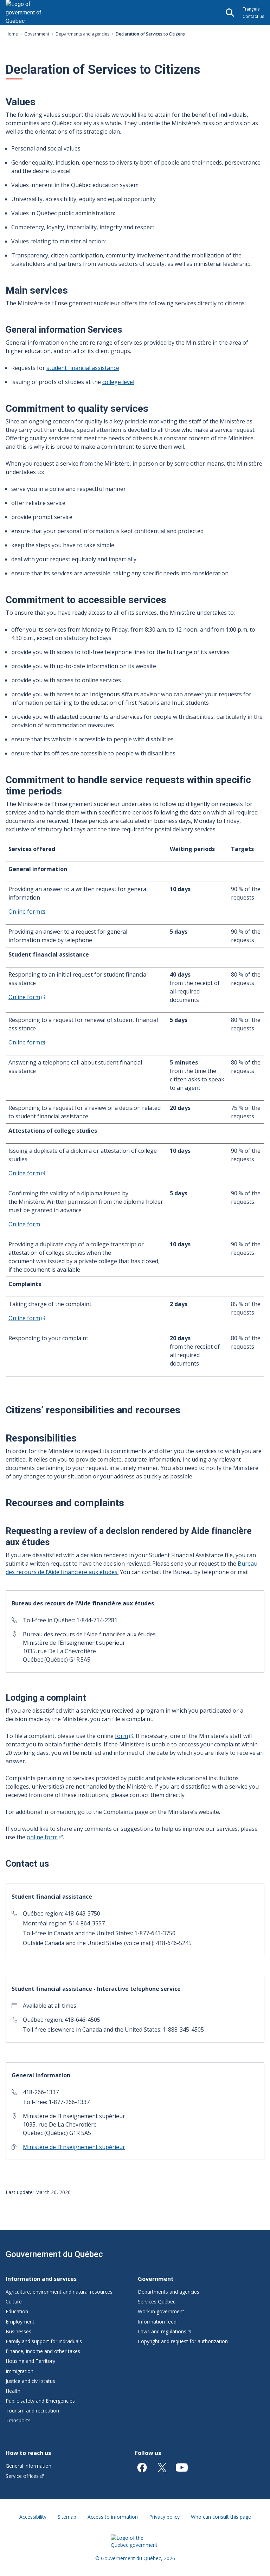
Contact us (253, 16)
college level (118, 382)
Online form (24, 1224)
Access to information (113, 2516)
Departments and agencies (82, 34)
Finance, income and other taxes (43, 2351)
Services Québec (156, 2301)
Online (26, 911)
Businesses (18, 2331)
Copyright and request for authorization (183, 2341)
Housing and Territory (30, 2361)
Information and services (41, 2279)
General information (28, 2465)
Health (13, 2391)
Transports (18, 2420)
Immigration (19, 2371)
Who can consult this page (221, 2516)
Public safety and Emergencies (40, 2400)
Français (251, 9)
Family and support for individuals (44, 2341)
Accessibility (32, 2516)
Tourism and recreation (32, 2410)
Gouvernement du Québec (54, 2254)
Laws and (164, 2331)
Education (17, 2311)
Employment (20, 2321)
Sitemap (67, 2516)
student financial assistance (82, 368)
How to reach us (28, 2453)
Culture (14, 2301)
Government (36, 34)
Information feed (157, 2321)
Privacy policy (164, 2516)
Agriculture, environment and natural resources (59, 2291)
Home (12, 34)
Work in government (161, 2311)
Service (25, 2476)
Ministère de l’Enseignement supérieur (74, 2147)
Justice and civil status (30, 2381)
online (45, 1837)
